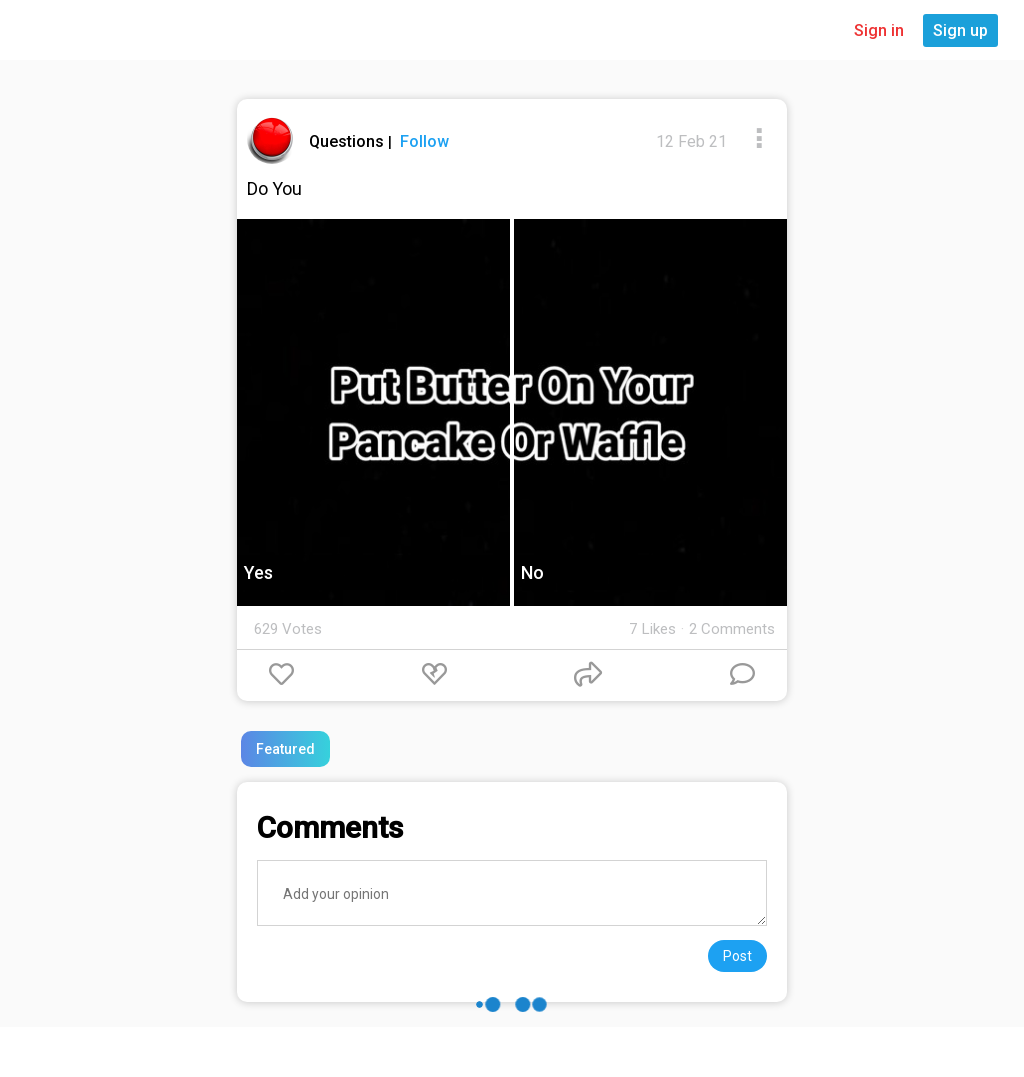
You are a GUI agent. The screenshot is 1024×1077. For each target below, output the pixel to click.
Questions (348, 141)
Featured (285, 749)
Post (737, 956)
